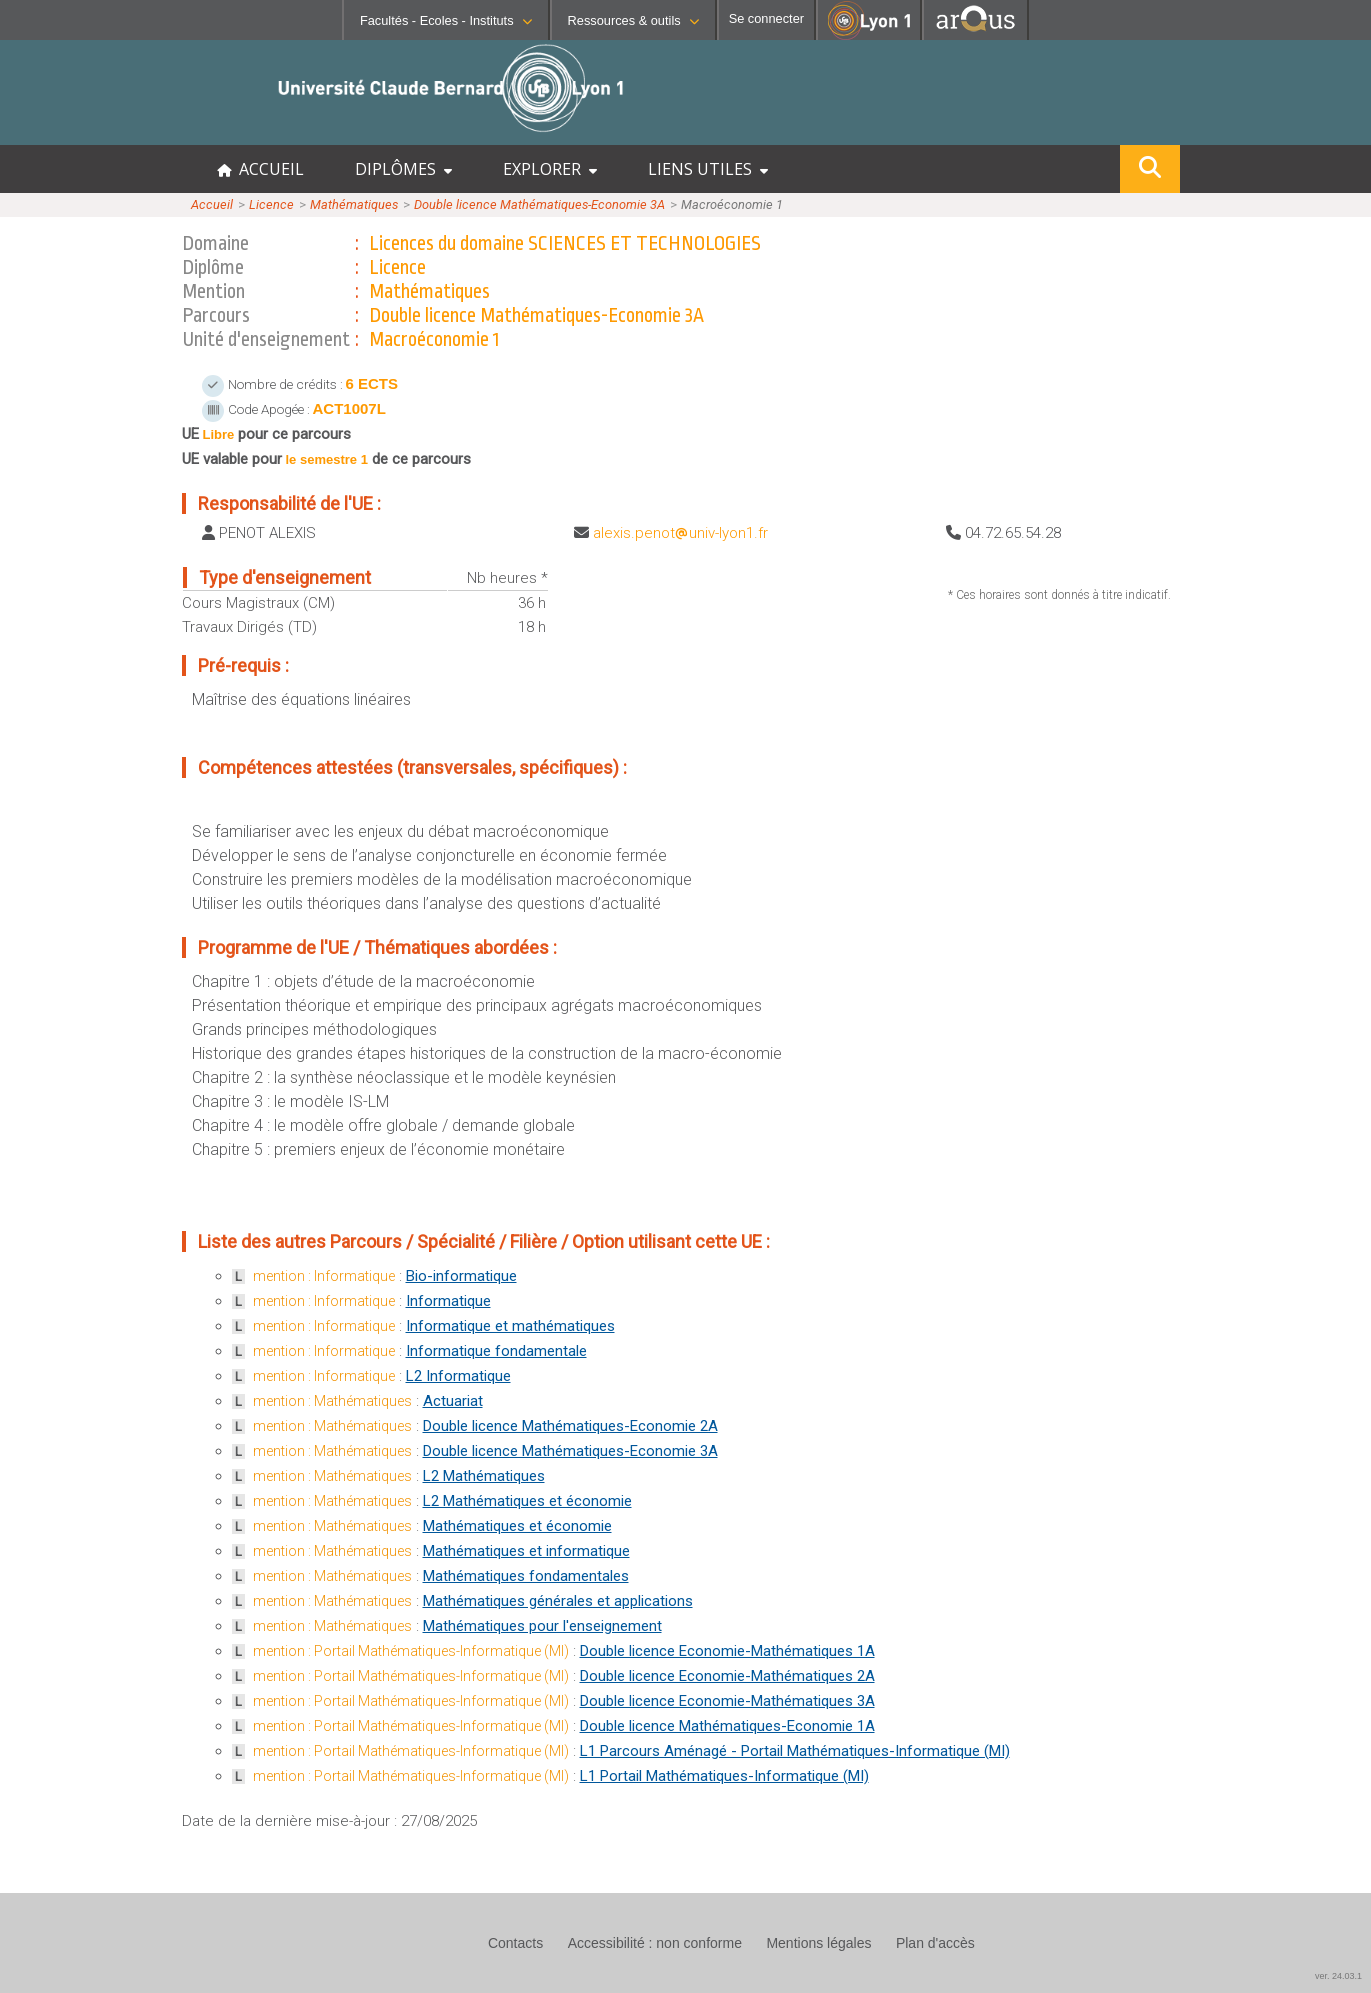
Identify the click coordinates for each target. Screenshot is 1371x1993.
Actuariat (453, 1401)
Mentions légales (818, 1943)
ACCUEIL (260, 169)
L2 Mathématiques (484, 1476)
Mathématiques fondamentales (526, 1576)
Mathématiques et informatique (526, 1551)
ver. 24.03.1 (1338, 1976)
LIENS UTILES (708, 169)
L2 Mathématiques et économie (527, 1501)
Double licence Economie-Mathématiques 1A (727, 1651)
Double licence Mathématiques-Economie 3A (539, 204)
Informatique (448, 1301)
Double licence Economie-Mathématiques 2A (727, 1676)
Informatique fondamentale (496, 1351)
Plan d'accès (935, 1943)
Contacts (515, 1943)
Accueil (212, 204)
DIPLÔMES (403, 169)
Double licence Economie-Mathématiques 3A (727, 1701)
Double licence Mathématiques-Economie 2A (570, 1426)
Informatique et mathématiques (510, 1326)
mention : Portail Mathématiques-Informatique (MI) (411, 1651)
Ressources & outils (633, 20)
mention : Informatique (324, 1276)
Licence (271, 204)
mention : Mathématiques (332, 1401)
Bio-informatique (461, 1276)
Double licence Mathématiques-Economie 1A (727, 1726)
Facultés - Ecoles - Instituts (446, 20)
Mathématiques (354, 204)
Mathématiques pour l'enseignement (542, 1626)
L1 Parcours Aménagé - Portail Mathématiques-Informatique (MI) (795, 1751)
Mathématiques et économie (517, 1526)
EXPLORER (550, 169)
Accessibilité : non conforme (655, 1943)
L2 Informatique (458, 1376)
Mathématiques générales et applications (558, 1601)
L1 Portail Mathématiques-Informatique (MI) (724, 1776)
